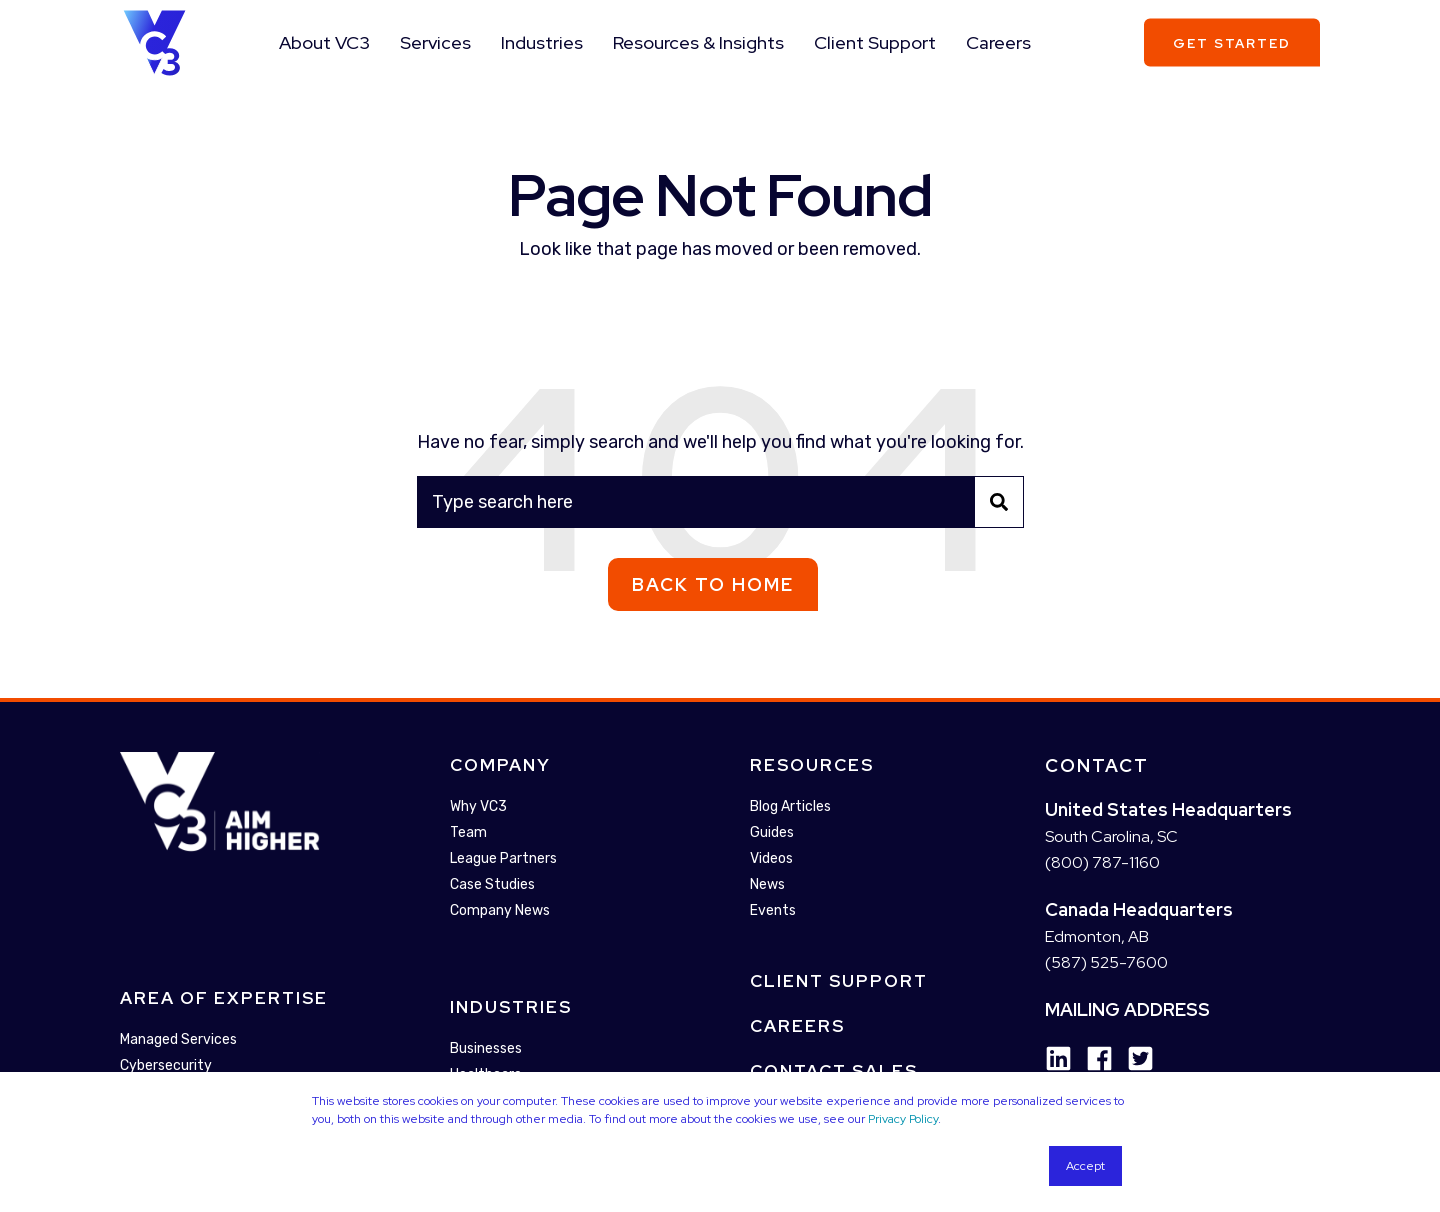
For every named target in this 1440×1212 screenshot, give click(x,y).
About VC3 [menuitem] (324, 42)
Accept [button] (1085, 1166)
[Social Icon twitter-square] (1133, 1058)
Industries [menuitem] (542, 42)
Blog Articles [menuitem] (790, 806)
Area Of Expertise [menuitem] (224, 999)
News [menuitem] (767, 884)
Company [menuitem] (500, 765)
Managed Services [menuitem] (178, 1040)
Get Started (1232, 42)
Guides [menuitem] (772, 832)
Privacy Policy (903, 1119)
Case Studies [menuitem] (492, 884)
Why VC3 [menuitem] (478, 806)
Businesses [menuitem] (486, 1048)
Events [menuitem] (773, 910)
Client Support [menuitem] (875, 42)
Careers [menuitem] (998, 42)
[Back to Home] (154, 41)
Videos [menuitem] (771, 858)
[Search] (720, 502)
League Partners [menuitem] (503, 858)
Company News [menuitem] (500, 910)
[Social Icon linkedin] (1058, 1058)
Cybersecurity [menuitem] (166, 1066)
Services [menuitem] (435, 42)
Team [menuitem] (468, 832)
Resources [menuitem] (812, 765)
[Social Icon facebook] (1092, 1058)
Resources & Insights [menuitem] (698, 42)
